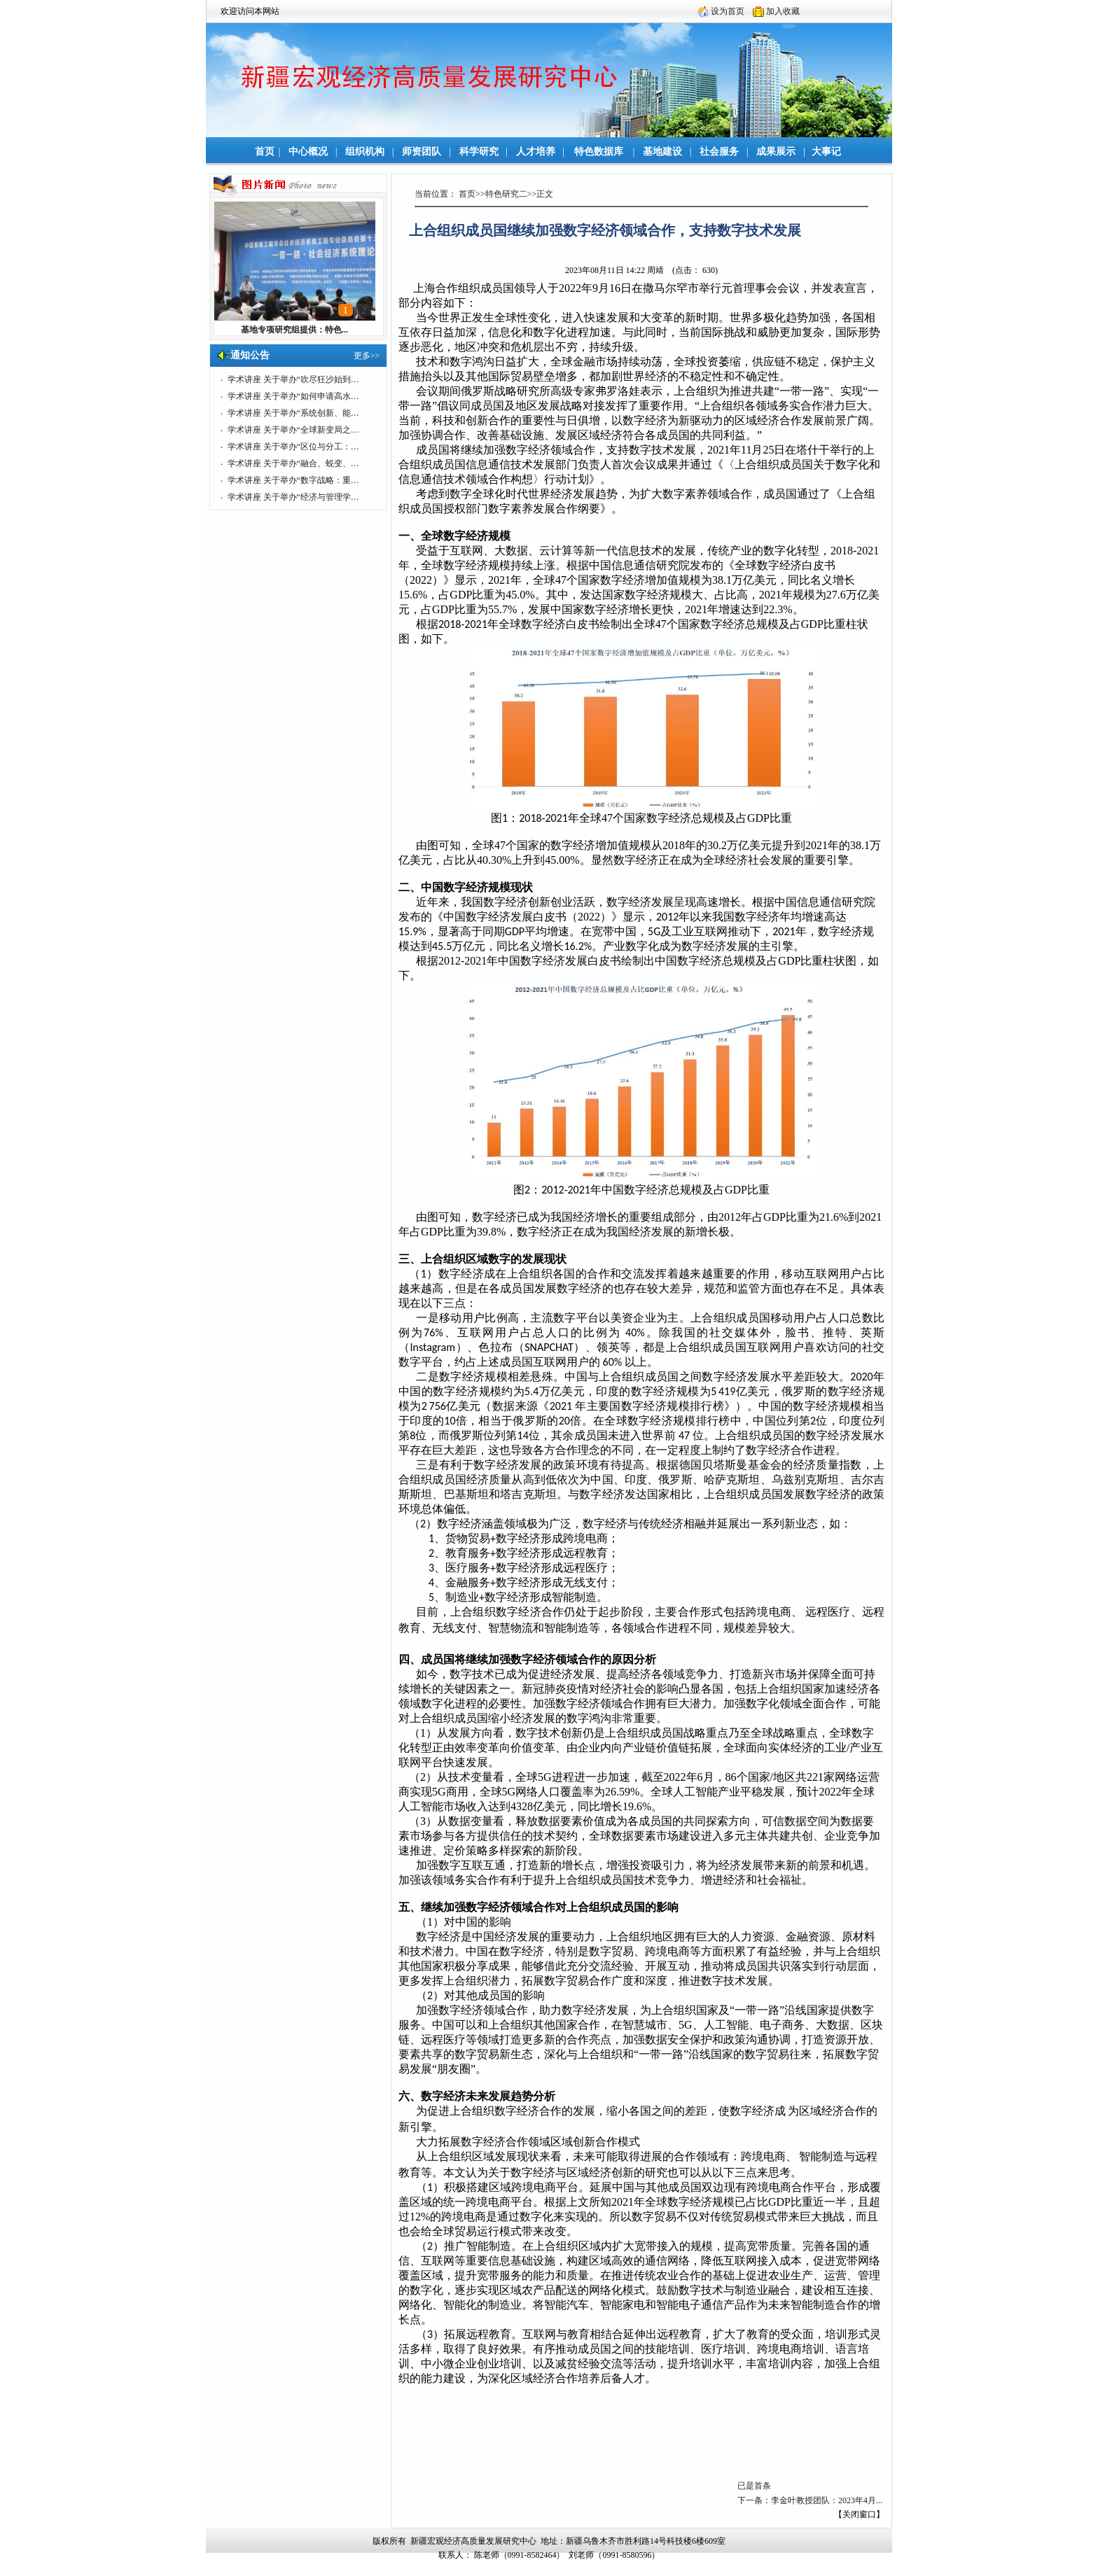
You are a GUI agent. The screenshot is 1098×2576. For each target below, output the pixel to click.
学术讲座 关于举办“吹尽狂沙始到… (293, 379)
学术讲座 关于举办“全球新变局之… (293, 430)
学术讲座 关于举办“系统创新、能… (293, 413)
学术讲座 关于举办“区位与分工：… (293, 446)
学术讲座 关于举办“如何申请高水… (293, 396)
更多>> (367, 355)
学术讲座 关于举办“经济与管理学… (293, 497)
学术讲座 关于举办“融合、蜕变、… (293, 463)
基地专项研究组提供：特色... (294, 330)
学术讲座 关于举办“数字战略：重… (293, 480)
